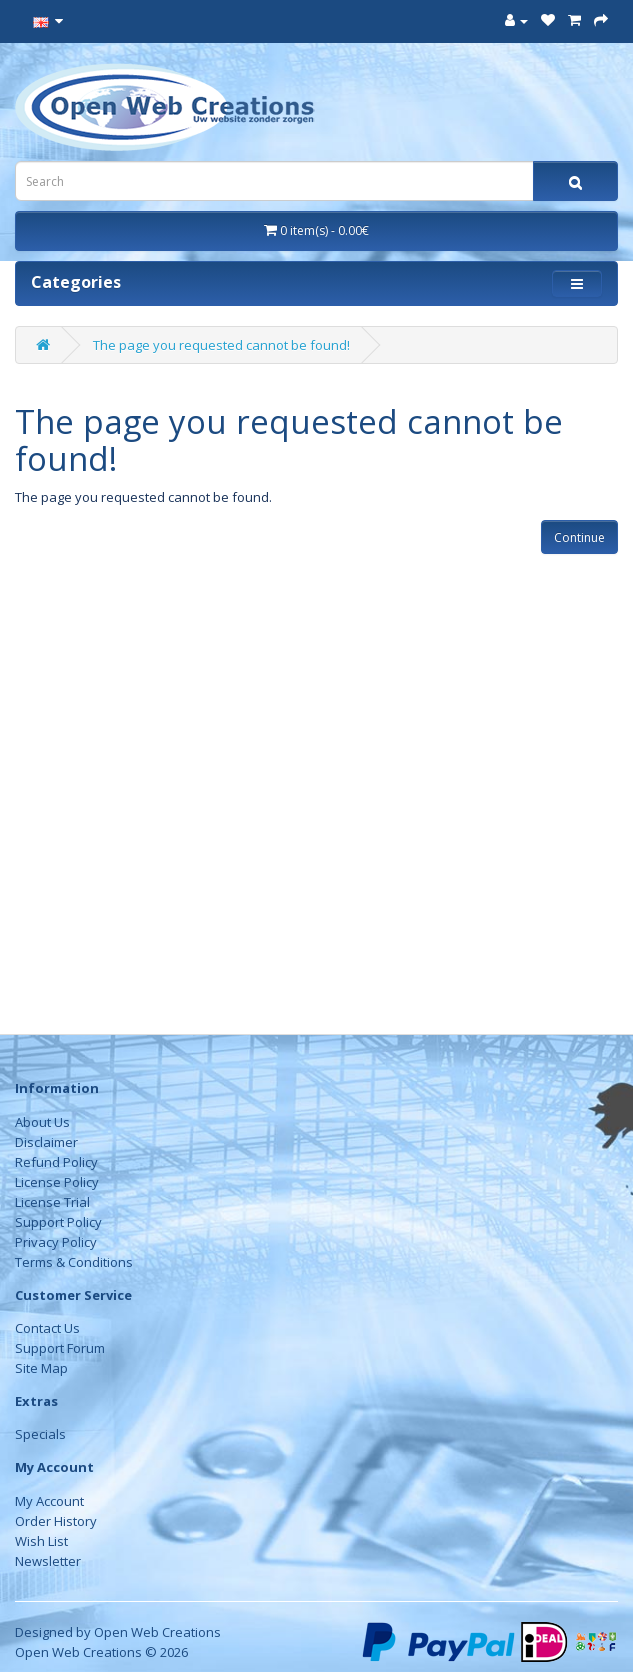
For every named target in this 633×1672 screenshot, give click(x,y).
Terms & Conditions (74, 1262)
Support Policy (58, 1222)
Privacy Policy (56, 1242)
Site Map (41, 1368)
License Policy (57, 1182)
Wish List (41, 1541)
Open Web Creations (157, 1632)
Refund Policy (56, 1162)
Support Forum (60, 1348)
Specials (40, 1434)
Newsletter (48, 1561)
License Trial (52, 1202)
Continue (579, 537)
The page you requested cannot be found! (221, 345)
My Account (49, 1501)
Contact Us (47, 1328)
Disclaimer (46, 1142)
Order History (56, 1521)
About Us (42, 1122)
